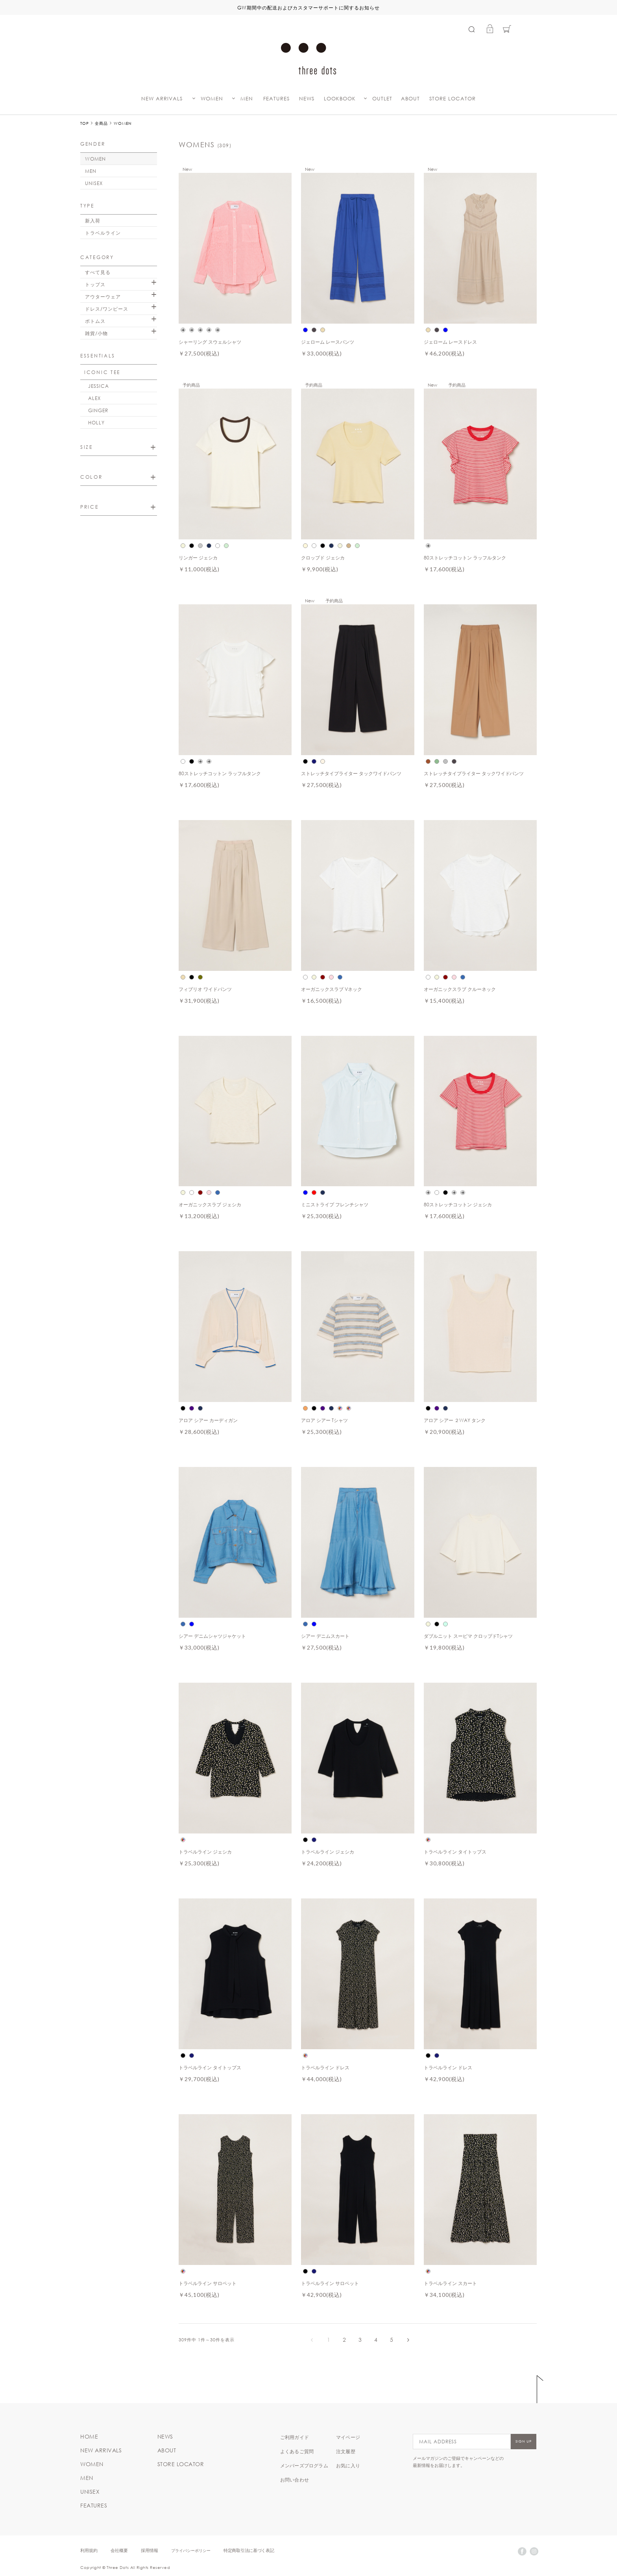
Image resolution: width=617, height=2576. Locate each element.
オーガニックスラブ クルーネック (460, 989)
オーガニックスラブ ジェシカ (210, 1204)
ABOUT (410, 98)
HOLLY (96, 422)
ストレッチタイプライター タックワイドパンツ (351, 773)
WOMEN (212, 98)
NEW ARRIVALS (162, 98)
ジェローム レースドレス (450, 341)
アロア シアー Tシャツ (324, 1420)
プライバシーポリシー (191, 2550)
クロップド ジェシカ (323, 557)
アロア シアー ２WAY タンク (455, 1420)
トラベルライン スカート (450, 2283)
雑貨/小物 (96, 333)
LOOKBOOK (340, 98)
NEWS (306, 98)
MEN (246, 98)
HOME (89, 2437)
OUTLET (382, 98)
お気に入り (348, 2465)
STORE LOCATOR (452, 98)
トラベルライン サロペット (207, 2283)
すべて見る (98, 272)
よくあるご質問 (297, 2451)
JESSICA (98, 385)
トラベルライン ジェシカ (205, 1851)
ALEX (94, 398)
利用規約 (89, 2550)
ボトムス (95, 320)
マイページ (348, 2437)
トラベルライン (103, 232)
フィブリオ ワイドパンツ (205, 989)
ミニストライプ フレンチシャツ (334, 1204)
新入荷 (92, 220)
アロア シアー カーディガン (208, 1420)
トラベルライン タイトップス (455, 1851)
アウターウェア (103, 296)
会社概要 (119, 2550)
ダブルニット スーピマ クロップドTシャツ (468, 1635)
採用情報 (149, 2550)
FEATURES (276, 98)
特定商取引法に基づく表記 (249, 2550)
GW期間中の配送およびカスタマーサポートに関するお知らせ (308, 7)
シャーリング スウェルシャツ (210, 341)
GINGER (98, 410)
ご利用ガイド (294, 2437)
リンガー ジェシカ (198, 557)
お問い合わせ (294, 2479)
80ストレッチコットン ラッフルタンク (465, 557)
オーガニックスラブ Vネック (331, 989)
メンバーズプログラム (304, 2465)
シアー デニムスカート (325, 1635)
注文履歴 (345, 2451)
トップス (95, 284)
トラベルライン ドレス (325, 2067)
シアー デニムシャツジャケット (212, 1635)
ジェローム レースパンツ (327, 341)
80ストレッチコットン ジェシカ (458, 1204)
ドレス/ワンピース (106, 308)
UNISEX (94, 183)
